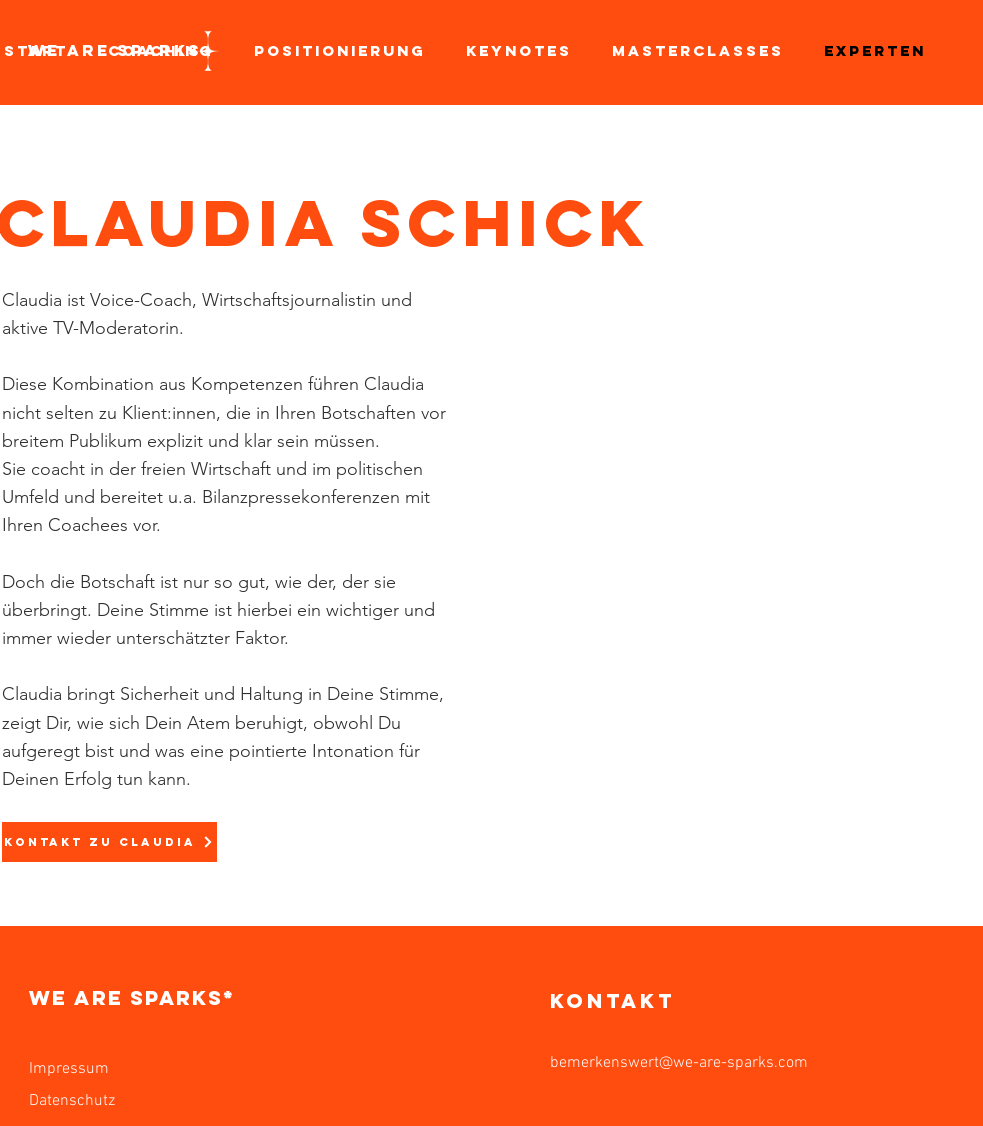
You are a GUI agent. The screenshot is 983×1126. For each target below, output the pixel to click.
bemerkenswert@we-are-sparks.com (679, 1063)
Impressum (69, 1069)
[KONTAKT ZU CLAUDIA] (109, 842)
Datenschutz (72, 1101)
